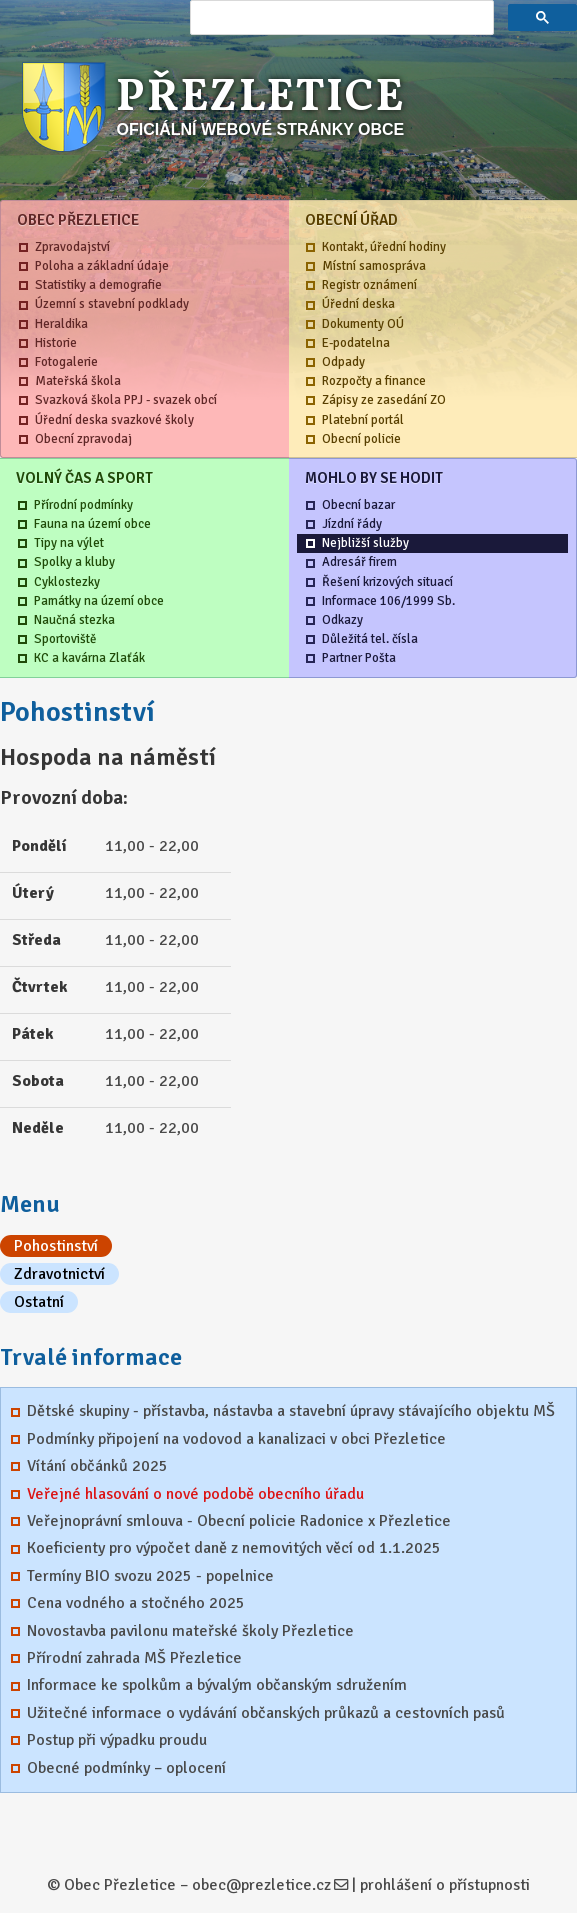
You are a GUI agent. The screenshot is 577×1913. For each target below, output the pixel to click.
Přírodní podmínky (83, 505)
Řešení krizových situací (387, 582)
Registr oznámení (369, 285)
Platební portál (363, 420)
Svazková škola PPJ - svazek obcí (126, 400)
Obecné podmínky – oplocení (126, 1768)
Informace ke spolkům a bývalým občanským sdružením (217, 1685)
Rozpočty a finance (374, 381)
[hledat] (340, 18)
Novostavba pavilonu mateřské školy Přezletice (190, 1631)
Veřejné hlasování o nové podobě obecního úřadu (195, 1494)
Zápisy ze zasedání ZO (384, 400)
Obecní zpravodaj (83, 439)
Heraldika (61, 324)
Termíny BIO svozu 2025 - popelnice (150, 1576)
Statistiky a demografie (98, 285)
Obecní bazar (358, 505)
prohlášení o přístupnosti (445, 1885)
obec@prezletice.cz (261, 1885)
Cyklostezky (67, 582)
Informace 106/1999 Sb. (388, 601)
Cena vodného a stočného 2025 (136, 1603)
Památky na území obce (99, 601)
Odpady (343, 362)
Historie (56, 343)
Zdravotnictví (59, 1274)
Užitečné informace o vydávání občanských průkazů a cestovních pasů (266, 1713)
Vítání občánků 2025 (97, 1466)
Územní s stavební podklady (112, 304)
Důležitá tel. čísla (370, 639)
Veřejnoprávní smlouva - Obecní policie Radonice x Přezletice (239, 1521)
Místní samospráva (374, 266)
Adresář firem (359, 562)
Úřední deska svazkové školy (114, 420)
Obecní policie (361, 439)
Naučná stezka (74, 620)
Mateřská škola (78, 381)
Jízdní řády (352, 524)
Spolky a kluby (74, 562)
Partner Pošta (359, 658)
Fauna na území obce (92, 524)
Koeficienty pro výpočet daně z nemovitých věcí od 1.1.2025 (234, 1548)
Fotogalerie (66, 362)
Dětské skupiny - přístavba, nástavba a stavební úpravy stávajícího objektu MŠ (291, 1411)
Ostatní (39, 1302)
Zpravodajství (72, 247)
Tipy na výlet (69, 543)
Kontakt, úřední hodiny (384, 247)
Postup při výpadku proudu (117, 1740)
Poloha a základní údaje (102, 266)
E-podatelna (356, 343)
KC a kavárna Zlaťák (89, 658)
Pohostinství (56, 1246)
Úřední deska (358, 304)
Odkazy (342, 620)
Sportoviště (65, 639)
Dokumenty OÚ (363, 324)
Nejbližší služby (365, 543)
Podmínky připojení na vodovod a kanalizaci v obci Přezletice (236, 1439)
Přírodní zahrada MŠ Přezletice (134, 1658)
